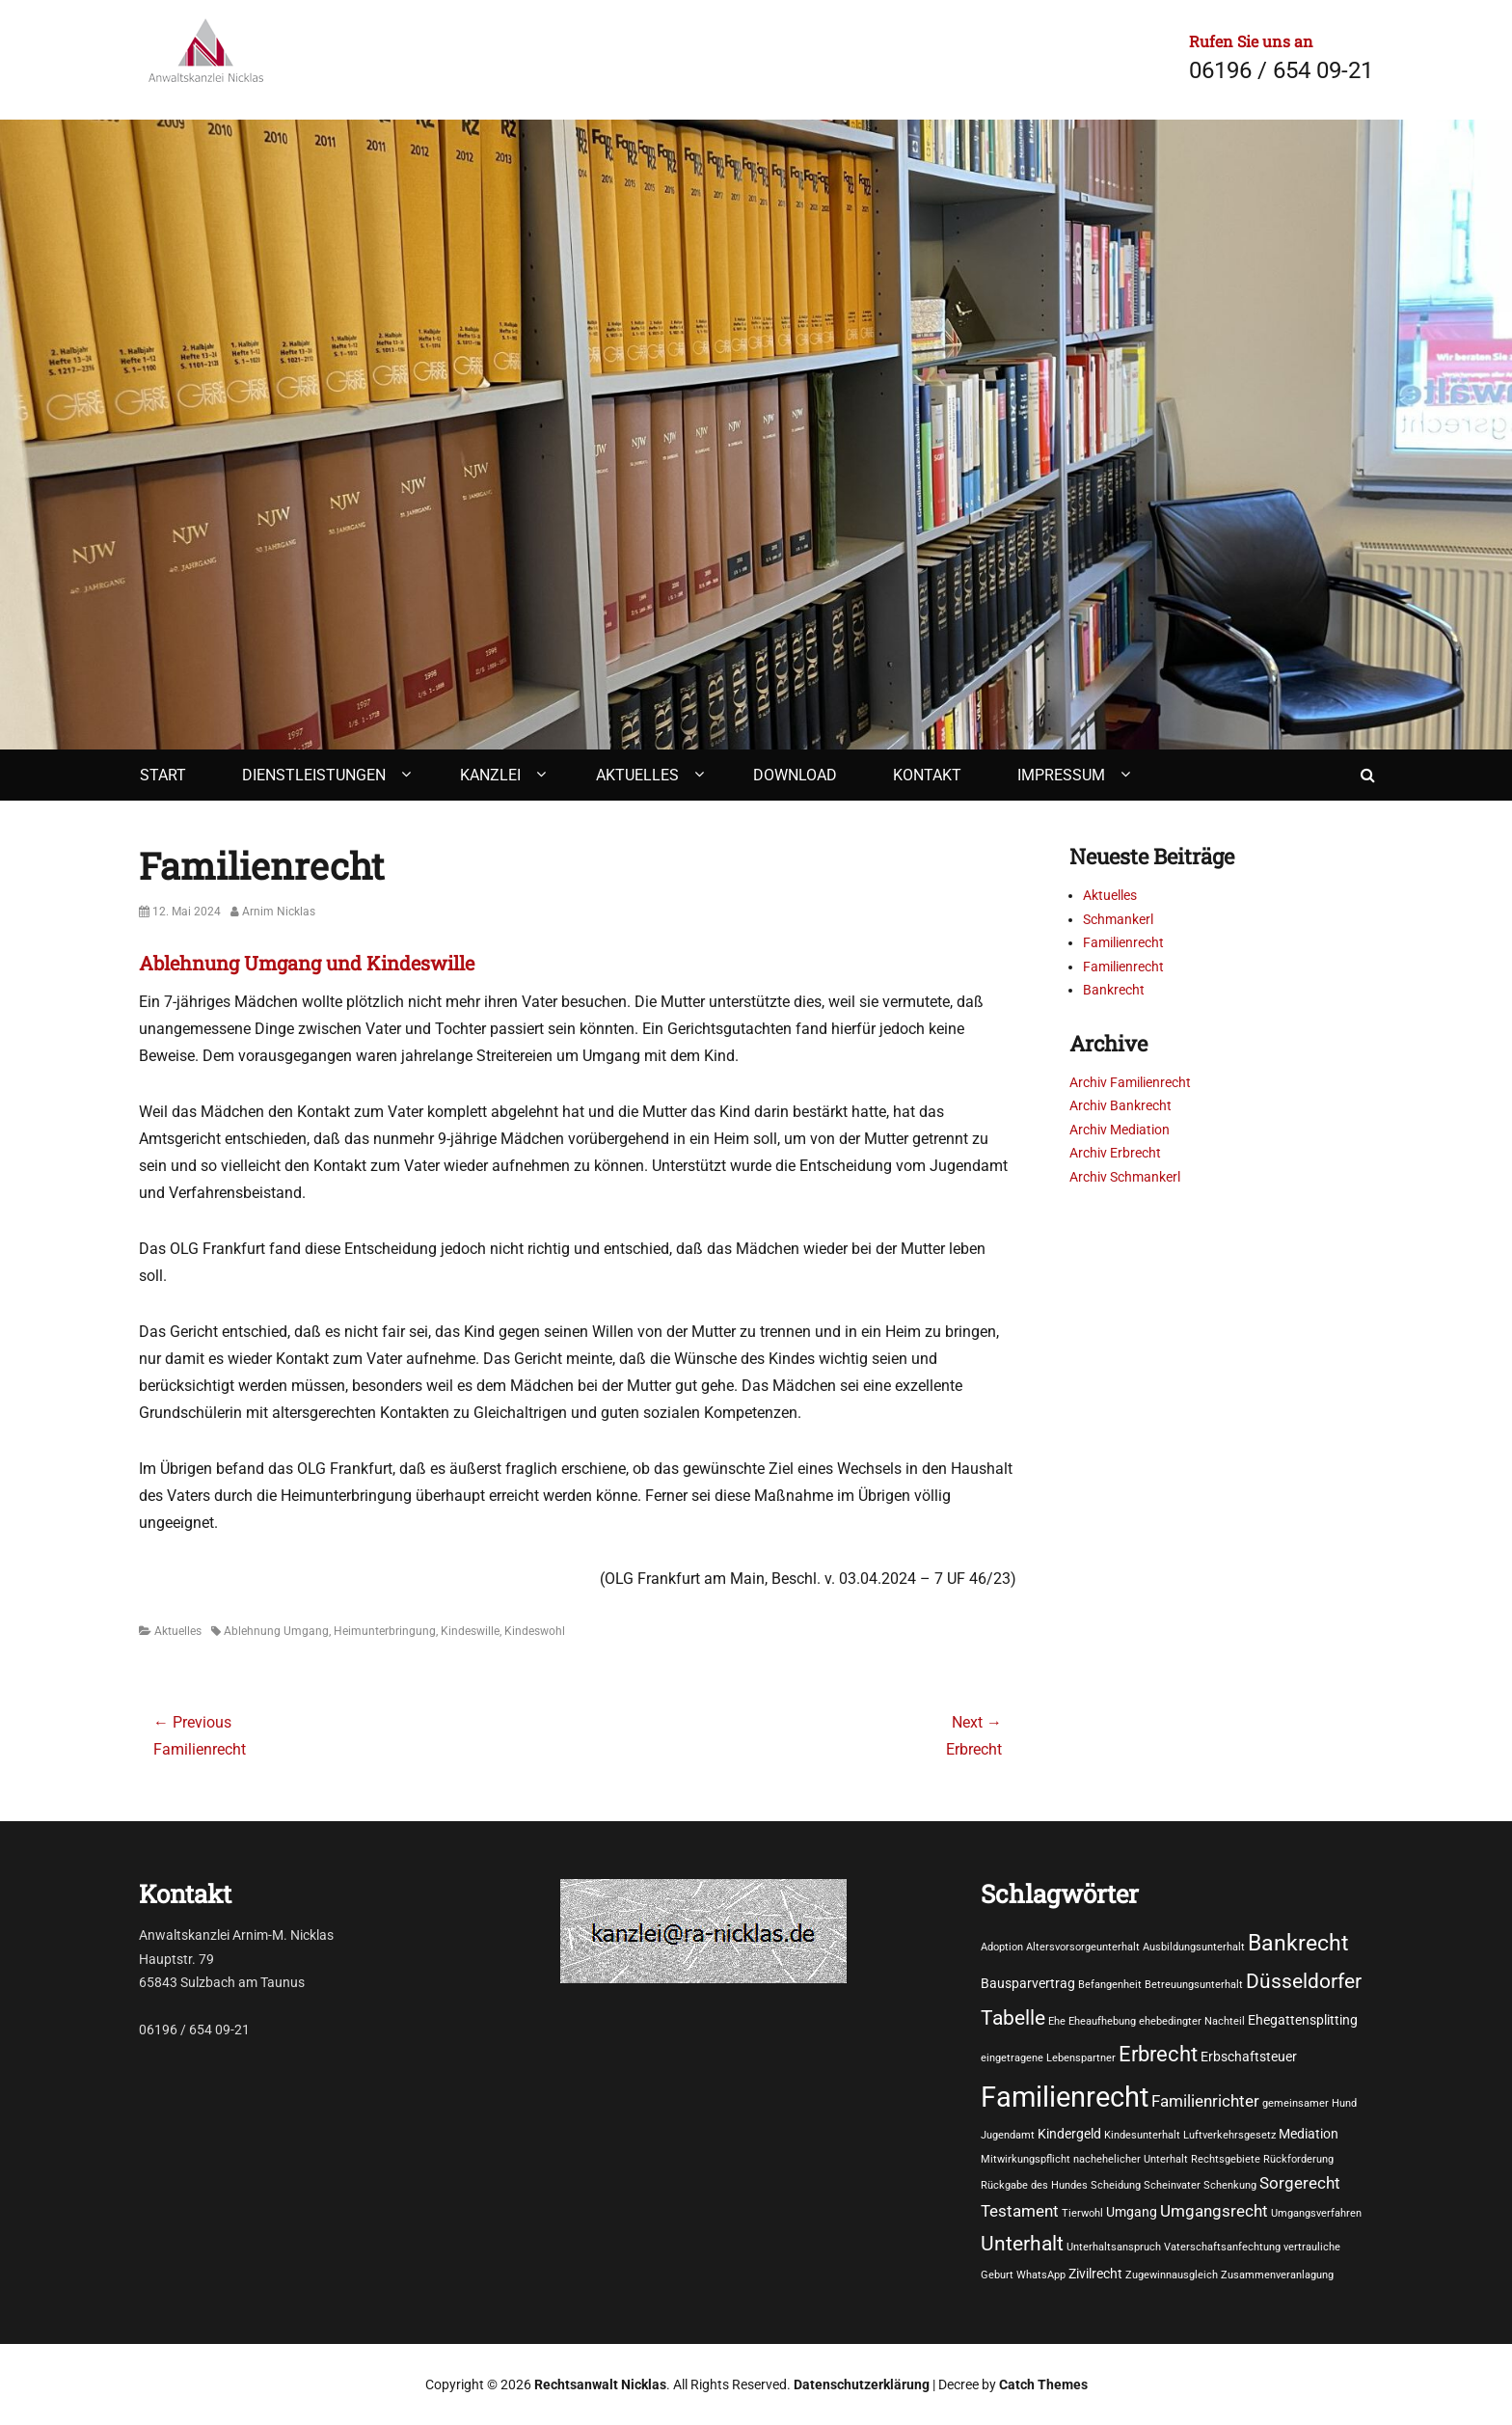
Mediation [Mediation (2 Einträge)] (1308, 2133)
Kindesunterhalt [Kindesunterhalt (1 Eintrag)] (1142, 2135)
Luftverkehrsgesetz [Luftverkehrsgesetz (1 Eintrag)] (1229, 2135)
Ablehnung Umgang (276, 1631)
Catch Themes (1043, 2384)
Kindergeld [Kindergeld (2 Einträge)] (1069, 2133)
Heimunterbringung (385, 1631)
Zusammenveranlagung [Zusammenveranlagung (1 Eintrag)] (1277, 2275)
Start (163, 775)
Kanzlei (490, 775)
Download (795, 775)
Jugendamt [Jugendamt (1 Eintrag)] (1008, 2135)
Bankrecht (1114, 989)
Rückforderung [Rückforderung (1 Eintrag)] (1298, 2159)
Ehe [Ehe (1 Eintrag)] (1057, 2021)
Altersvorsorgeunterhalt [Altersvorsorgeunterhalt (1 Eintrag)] (1083, 1947)
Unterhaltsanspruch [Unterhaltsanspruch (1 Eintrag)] (1113, 2247)
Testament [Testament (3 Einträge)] (1020, 2211)
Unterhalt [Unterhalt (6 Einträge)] (1022, 2243)
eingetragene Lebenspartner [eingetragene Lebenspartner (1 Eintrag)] (1048, 2058)
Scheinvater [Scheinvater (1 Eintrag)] (1172, 2185)
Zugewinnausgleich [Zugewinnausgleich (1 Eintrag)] (1171, 2275)
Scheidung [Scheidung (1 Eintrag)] (1116, 2185)
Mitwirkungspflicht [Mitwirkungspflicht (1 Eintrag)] (1025, 2159)
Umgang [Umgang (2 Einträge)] (1131, 2212)
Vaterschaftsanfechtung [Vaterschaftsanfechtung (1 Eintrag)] (1222, 2247)
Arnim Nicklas (278, 911)
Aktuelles (637, 775)
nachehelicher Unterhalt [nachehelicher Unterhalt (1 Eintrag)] (1130, 2159)
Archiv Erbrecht (1115, 1152)
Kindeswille (470, 1631)
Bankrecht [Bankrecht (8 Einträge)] (1298, 1942)
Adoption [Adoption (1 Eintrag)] (1002, 1947)
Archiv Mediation (1119, 1129)
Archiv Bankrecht (1120, 1105)
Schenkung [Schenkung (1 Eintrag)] (1229, 2185)
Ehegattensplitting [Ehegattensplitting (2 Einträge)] (1303, 2020)
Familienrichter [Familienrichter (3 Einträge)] (1205, 2101)
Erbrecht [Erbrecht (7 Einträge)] (1158, 2053)
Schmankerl (1118, 919)
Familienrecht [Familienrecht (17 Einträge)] (1064, 2097)
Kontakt (927, 775)
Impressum (1061, 775)
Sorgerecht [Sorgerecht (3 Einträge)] (1299, 2183)
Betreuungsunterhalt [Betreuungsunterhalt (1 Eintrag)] (1194, 1984)
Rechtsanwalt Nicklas (600, 2384)
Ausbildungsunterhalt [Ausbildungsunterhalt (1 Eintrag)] (1194, 1947)
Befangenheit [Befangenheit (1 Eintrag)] (1110, 1984)
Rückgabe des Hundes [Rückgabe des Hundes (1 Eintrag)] (1034, 2185)
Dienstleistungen (314, 775)
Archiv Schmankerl (1124, 1177)
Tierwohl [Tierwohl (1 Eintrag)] (1082, 2213)
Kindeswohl (534, 1631)
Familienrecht (1123, 942)
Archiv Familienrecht (1130, 1082)
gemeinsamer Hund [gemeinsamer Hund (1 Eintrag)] (1309, 2103)
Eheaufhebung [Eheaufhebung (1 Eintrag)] (1102, 2021)
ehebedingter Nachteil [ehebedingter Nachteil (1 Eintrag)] (1192, 2021)
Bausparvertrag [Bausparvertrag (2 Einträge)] (1028, 1983)
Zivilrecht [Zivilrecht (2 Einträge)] (1095, 2273)
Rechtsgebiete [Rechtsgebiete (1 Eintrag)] (1225, 2159)
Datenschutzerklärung (862, 2384)
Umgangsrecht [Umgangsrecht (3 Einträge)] (1214, 2211)
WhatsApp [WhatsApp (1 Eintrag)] (1041, 2275)
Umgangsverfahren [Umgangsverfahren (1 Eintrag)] (1316, 2213)
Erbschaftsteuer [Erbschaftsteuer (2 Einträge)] (1249, 2056)
